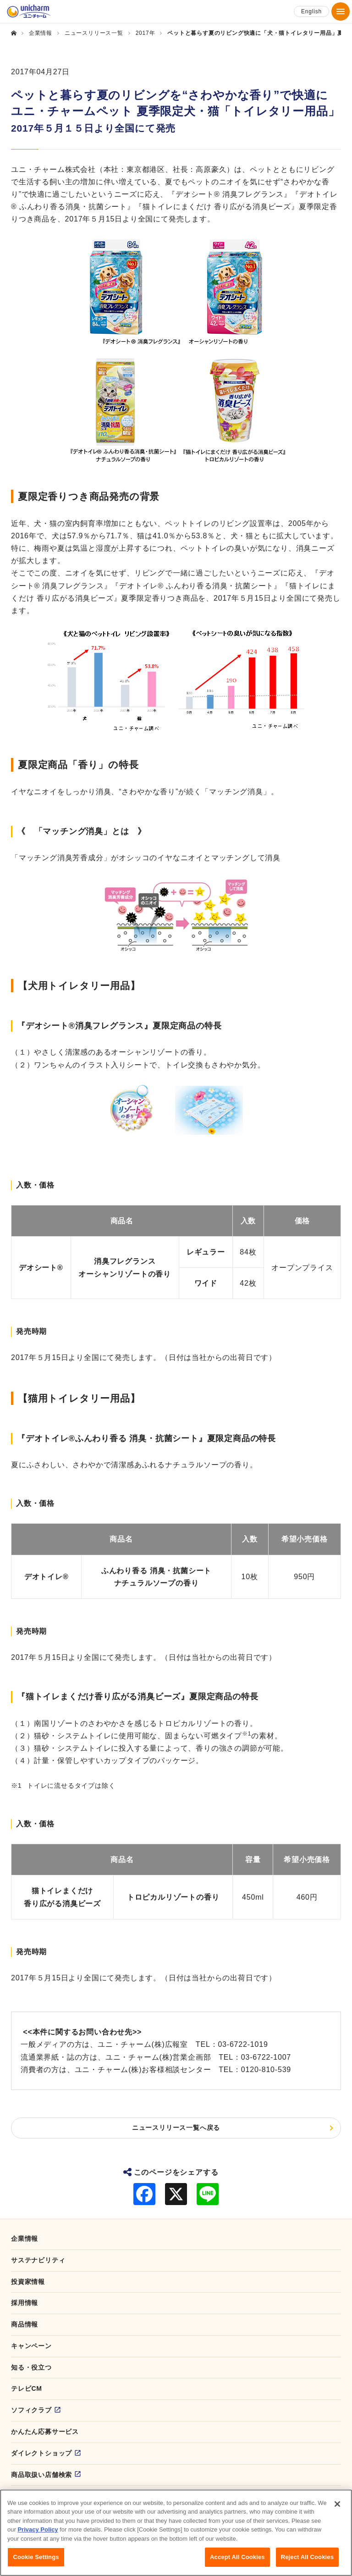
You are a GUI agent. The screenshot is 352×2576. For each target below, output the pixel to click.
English (311, 11)
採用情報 (24, 2302)
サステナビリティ (38, 2260)
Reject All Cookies (307, 2560)
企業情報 (24, 2238)
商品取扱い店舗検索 (41, 2474)
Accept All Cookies (237, 2560)
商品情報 (24, 2324)
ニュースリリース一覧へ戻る (176, 2127)
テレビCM (26, 2388)
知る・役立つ (31, 2367)
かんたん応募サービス (45, 2431)
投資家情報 (28, 2281)
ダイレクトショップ (41, 2453)
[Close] (337, 2507)
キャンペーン (31, 2345)
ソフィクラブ (31, 2410)
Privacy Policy (37, 2532)
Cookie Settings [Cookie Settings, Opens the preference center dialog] (36, 2560)
